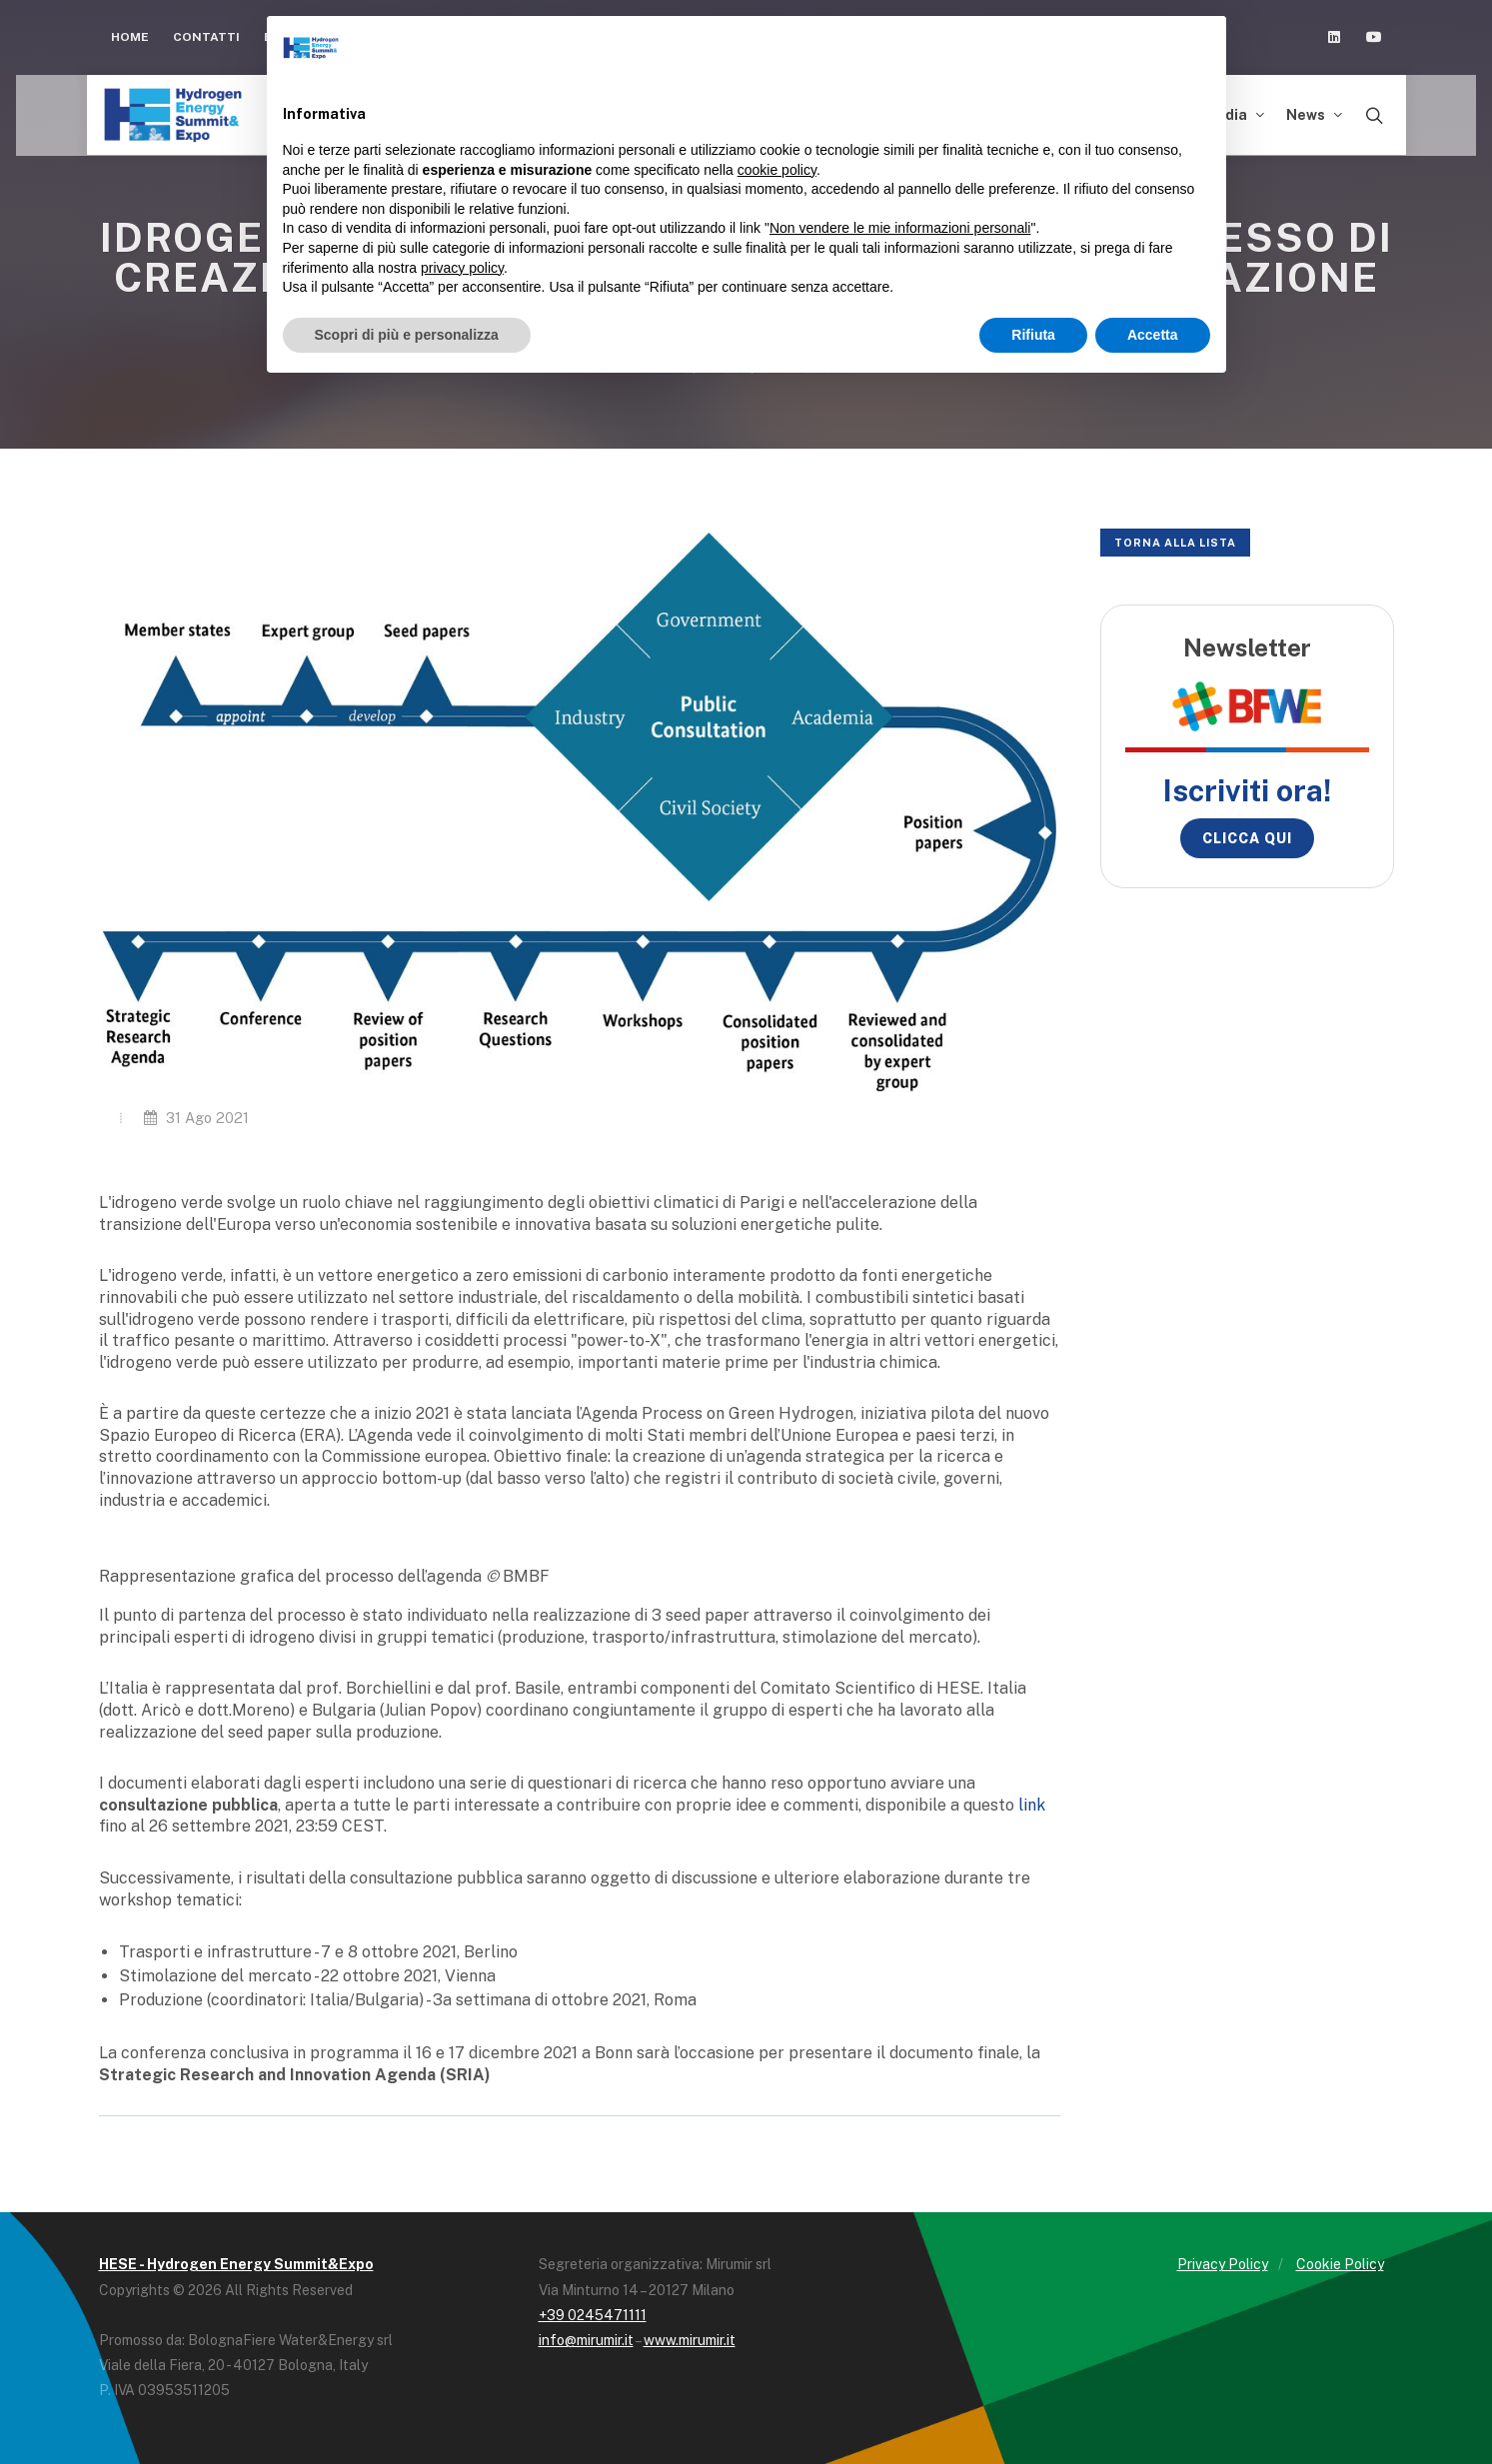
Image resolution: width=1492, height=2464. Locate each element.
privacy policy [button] (462, 268)
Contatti (206, 37)
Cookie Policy (1340, 2264)
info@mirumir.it (586, 2340)
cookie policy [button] (777, 170)
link (1031, 1805)
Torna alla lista (1175, 543)
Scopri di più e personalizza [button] (407, 335)
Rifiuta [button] (1033, 335)
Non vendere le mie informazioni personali (899, 228)
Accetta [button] (1152, 335)
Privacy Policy (1222, 2264)
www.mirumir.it (690, 2340)
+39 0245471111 (593, 2315)
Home (130, 37)
